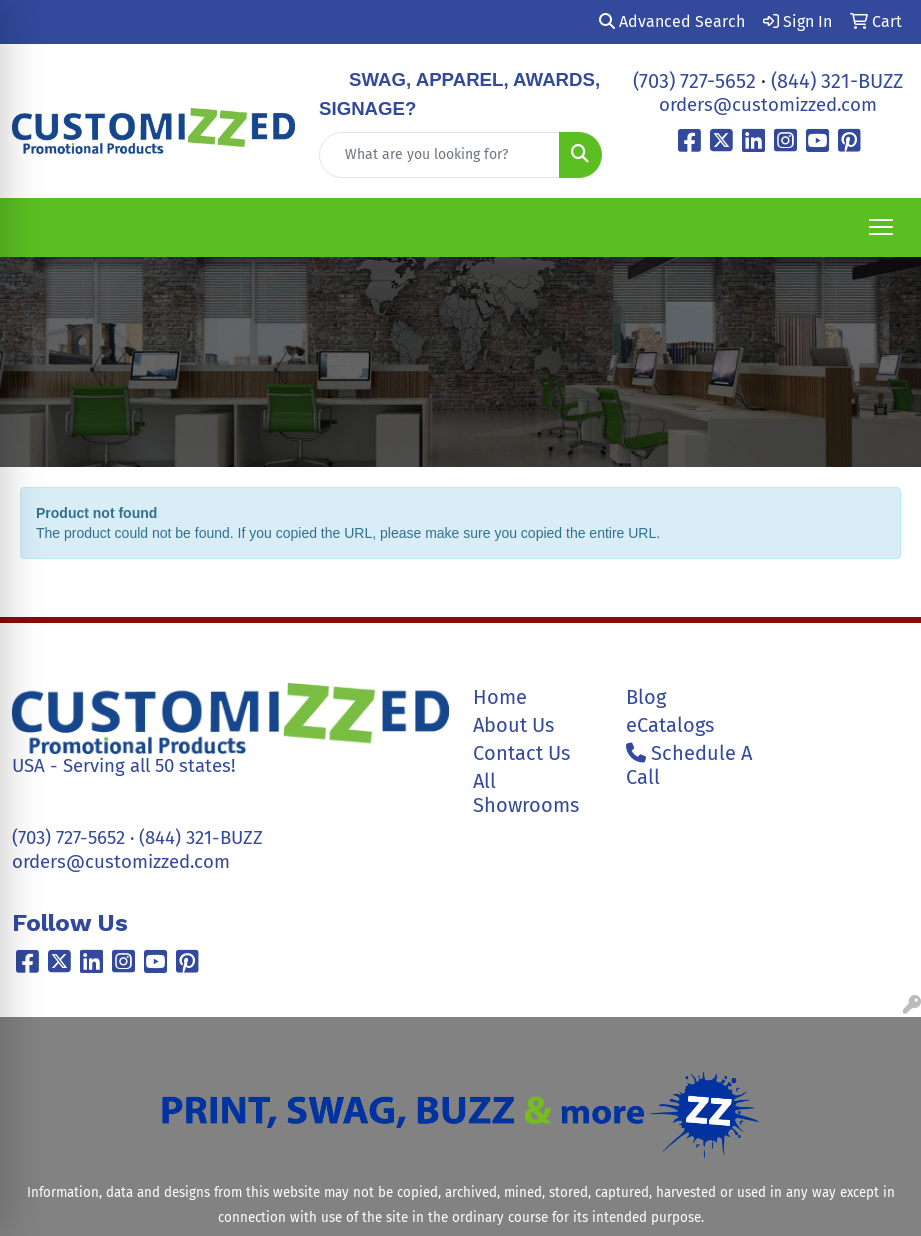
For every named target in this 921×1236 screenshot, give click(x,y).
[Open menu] (881, 227)
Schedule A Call (689, 765)
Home (500, 697)
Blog (646, 697)
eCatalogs (670, 725)
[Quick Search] (439, 155)
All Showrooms (526, 793)
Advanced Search (672, 21)
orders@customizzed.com (768, 105)
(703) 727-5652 (694, 81)
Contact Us (521, 753)
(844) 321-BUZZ (837, 81)
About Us (513, 725)
